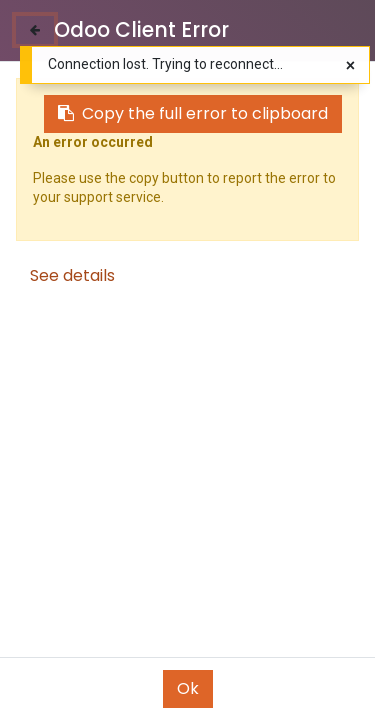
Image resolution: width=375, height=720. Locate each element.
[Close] (35, 30)
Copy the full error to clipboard (193, 113)
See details (72, 275)
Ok (188, 688)
